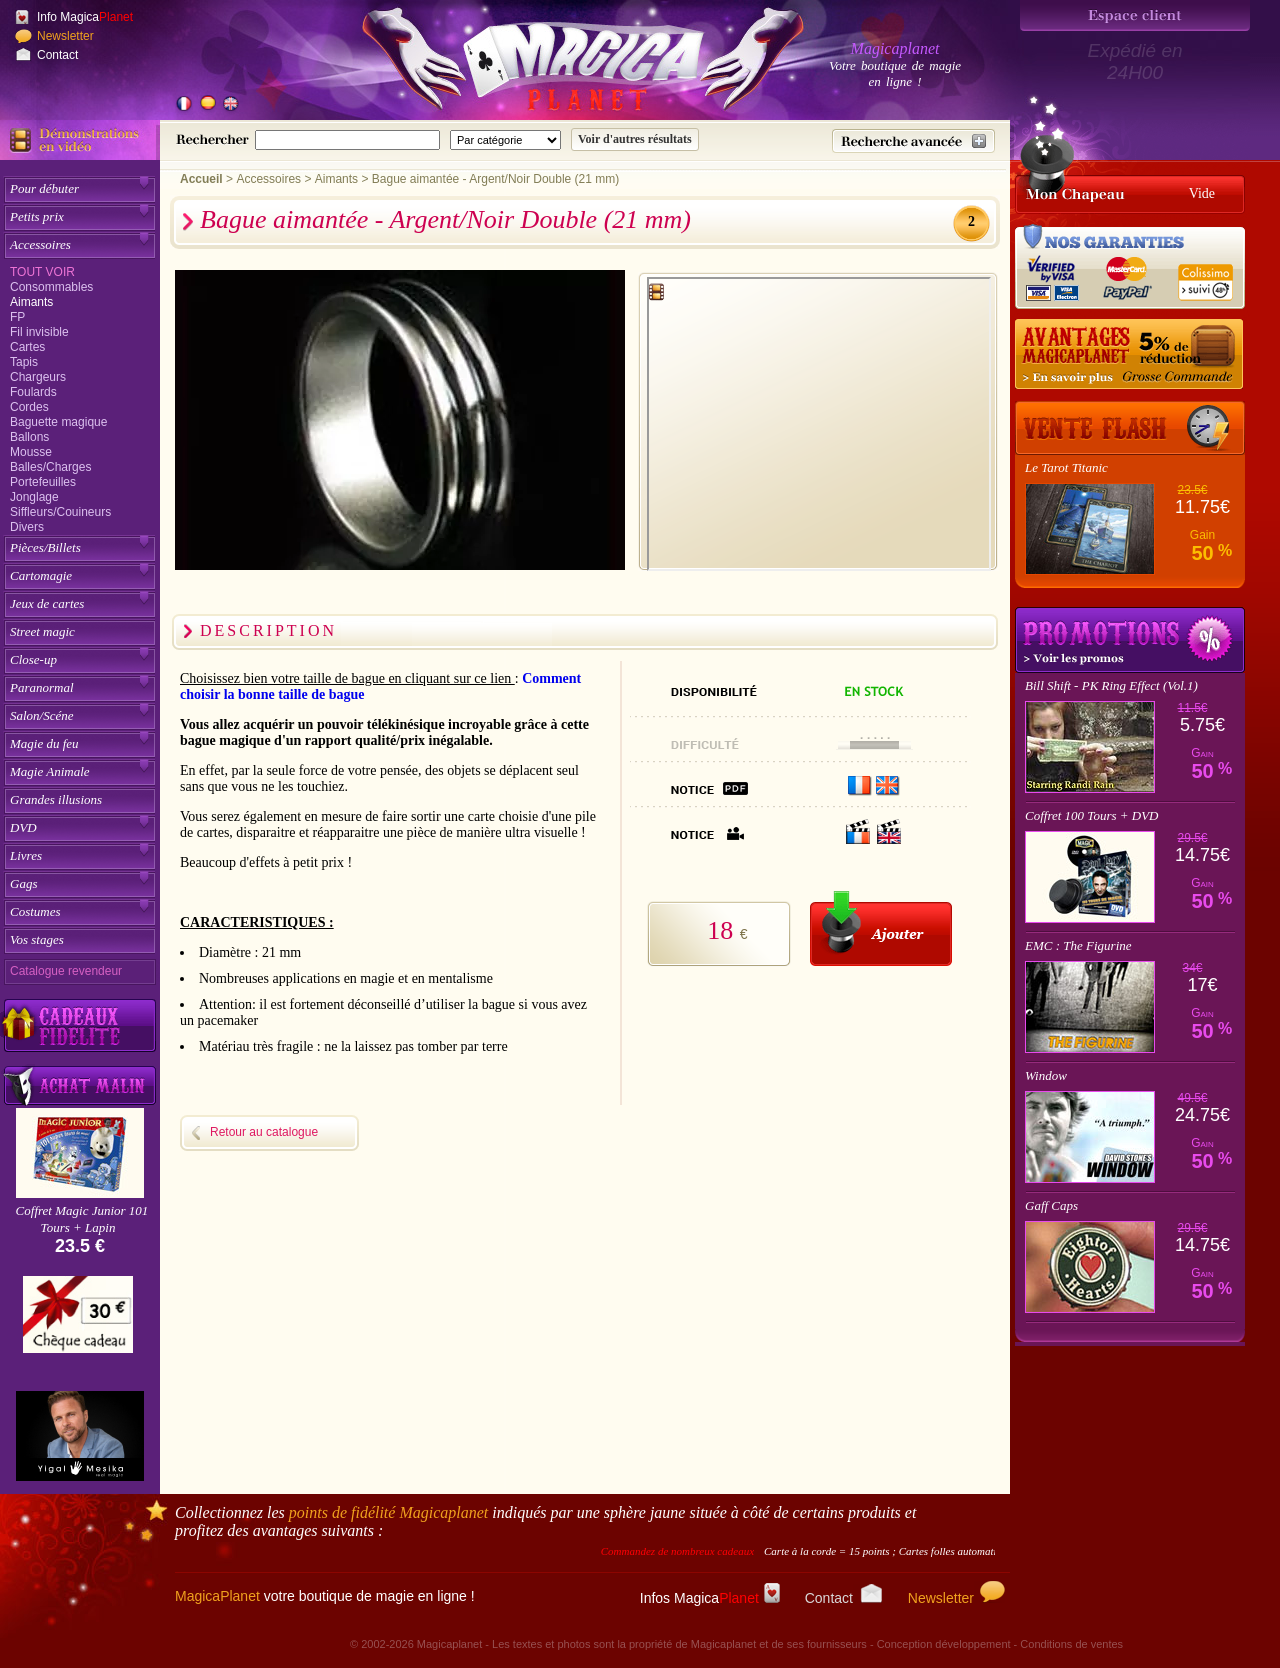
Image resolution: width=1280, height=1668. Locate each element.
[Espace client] (1135, 15)
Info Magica (85, 17)
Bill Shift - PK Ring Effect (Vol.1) (1111, 685)
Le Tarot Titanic (1066, 467)
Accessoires (40, 244)
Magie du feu (44, 743)
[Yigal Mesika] (80, 1436)
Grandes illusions (56, 799)
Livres (26, 855)
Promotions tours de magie (1130, 640)
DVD (23, 827)
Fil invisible (39, 332)
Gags (23, 883)
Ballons (29, 437)
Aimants (31, 302)
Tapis (24, 362)
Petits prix (37, 216)
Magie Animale (50, 771)
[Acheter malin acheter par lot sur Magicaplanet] (80, 1085)
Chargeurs (38, 377)
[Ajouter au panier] (881, 928)
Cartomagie (41, 575)
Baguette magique (58, 422)
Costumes (35, 911)
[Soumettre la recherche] (635, 139)
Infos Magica (710, 1598)
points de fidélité (389, 1512)
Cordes (29, 407)
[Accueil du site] (560, 64)
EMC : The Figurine (1078, 945)
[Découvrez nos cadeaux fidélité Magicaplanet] (80, 1026)
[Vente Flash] (1130, 428)
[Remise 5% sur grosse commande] (1130, 355)
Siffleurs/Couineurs (60, 512)
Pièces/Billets (45, 547)
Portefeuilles (43, 482)
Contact (57, 55)
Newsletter (65, 36)
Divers (27, 527)
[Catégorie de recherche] (505, 140)
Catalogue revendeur (66, 971)
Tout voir (42, 272)
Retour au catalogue (264, 1132)
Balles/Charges (50, 467)
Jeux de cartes (47, 603)
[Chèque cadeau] (78, 1321)
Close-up (33, 659)
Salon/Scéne (42, 715)
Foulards (33, 392)
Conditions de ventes (1071, 1644)
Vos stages (37, 939)
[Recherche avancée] (913, 141)
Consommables (51, 287)
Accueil (201, 179)
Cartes (27, 347)
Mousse (31, 452)
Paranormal (42, 687)
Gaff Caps (1051, 1205)
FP (17, 317)
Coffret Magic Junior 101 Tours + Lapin (82, 1219)
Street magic (42, 631)
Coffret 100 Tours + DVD (1092, 815)
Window (1046, 1075)
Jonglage (34, 497)
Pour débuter (44, 188)
